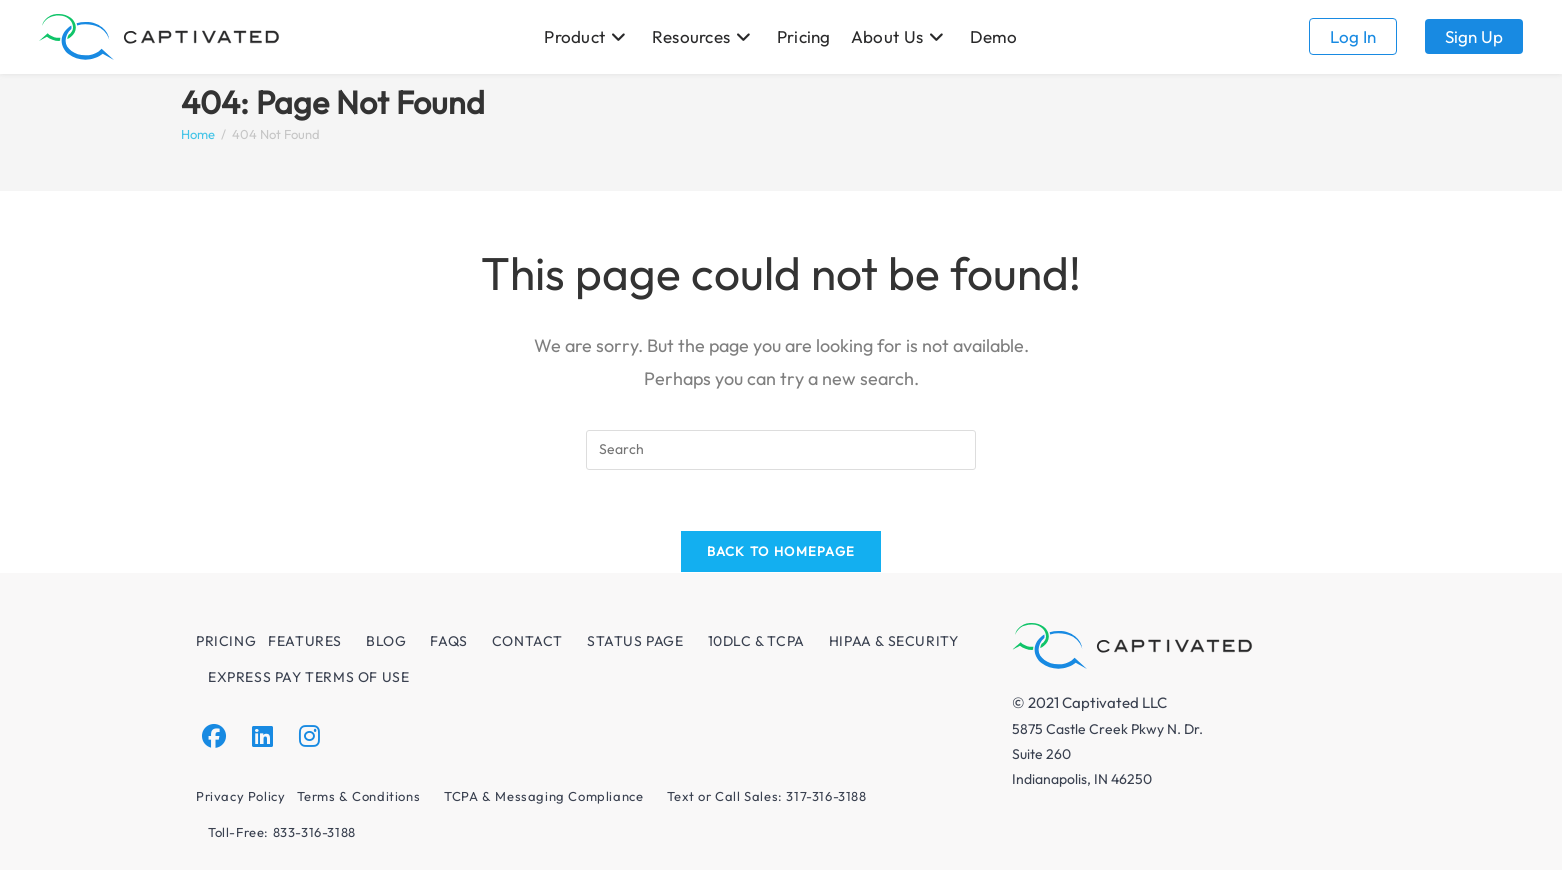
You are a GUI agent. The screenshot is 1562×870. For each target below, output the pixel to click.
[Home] (198, 134)
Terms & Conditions (358, 796)
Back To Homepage (781, 551)
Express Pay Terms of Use (308, 677)
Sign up (1474, 36)
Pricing (226, 641)
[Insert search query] (781, 450)
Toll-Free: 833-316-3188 (282, 832)
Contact (527, 641)
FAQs (448, 641)
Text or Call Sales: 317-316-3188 (766, 796)
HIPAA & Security (894, 641)
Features (305, 641)
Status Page (635, 641)
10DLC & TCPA (756, 641)
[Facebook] (214, 736)
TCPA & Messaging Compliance (543, 796)
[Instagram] (309, 736)
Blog (386, 641)
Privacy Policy (240, 796)
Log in (1353, 36)
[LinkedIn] (262, 736)
